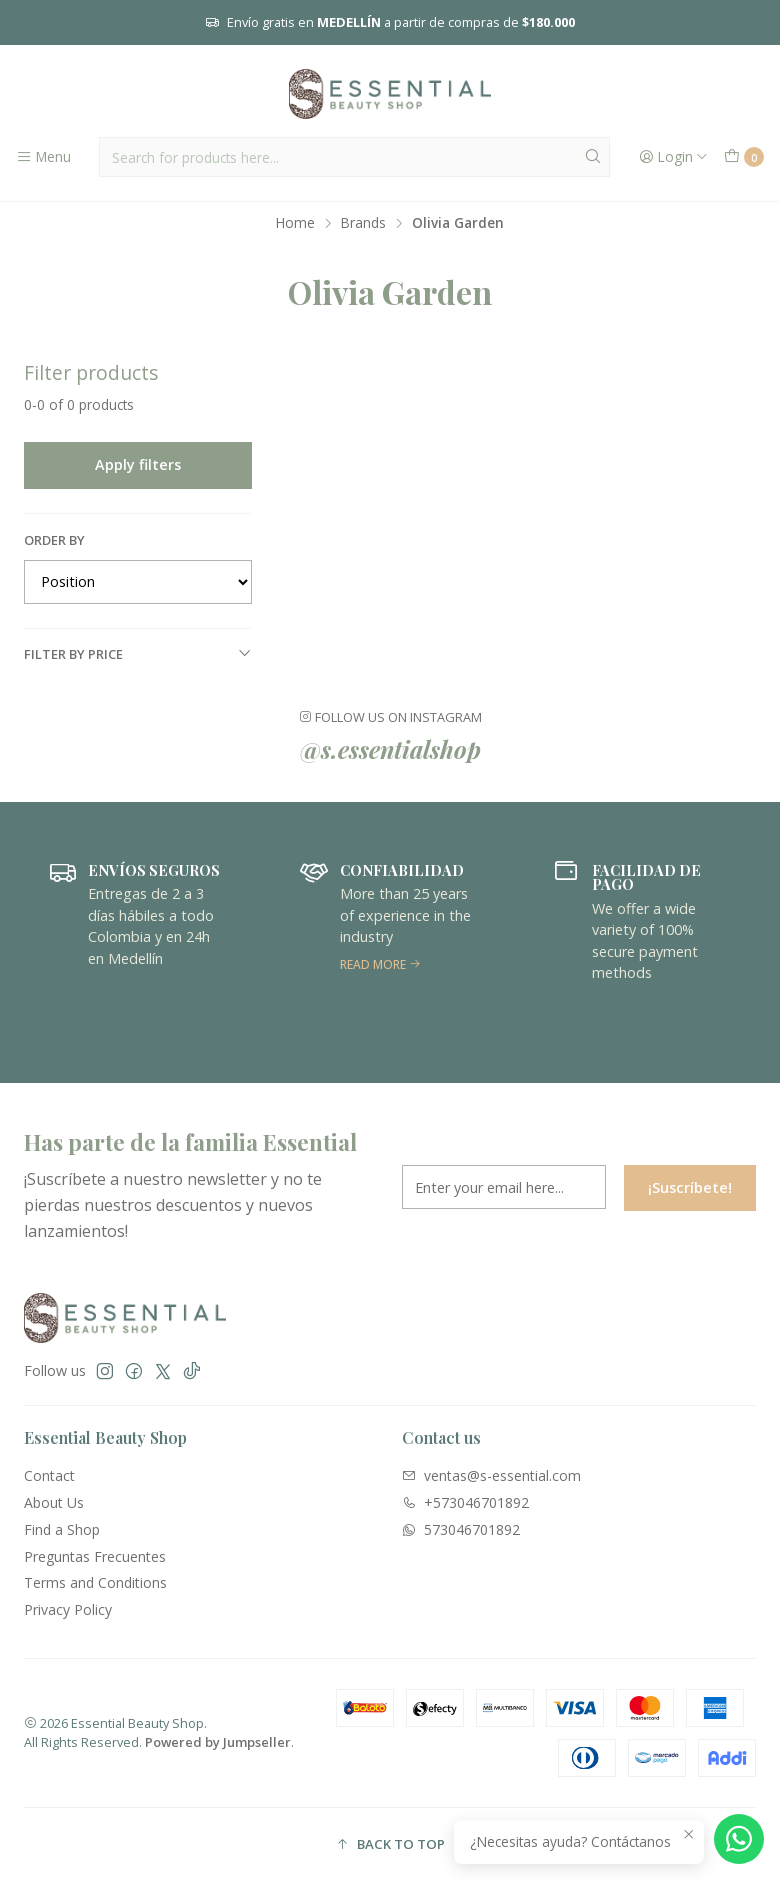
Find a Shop (62, 1529)
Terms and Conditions (95, 1582)
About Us (54, 1502)
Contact (49, 1475)
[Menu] (43, 157)
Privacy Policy (68, 1609)
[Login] (673, 157)
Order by (54, 540)
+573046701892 (465, 1502)
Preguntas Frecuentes (95, 1556)
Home (295, 223)
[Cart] (744, 157)
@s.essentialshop (390, 749)
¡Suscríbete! (690, 1216)
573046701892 (461, 1529)
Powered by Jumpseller (218, 1742)
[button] (390, 1844)
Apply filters (138, 464)
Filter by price (138, 654)
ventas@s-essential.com (491, 1475)
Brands (363, 223)
